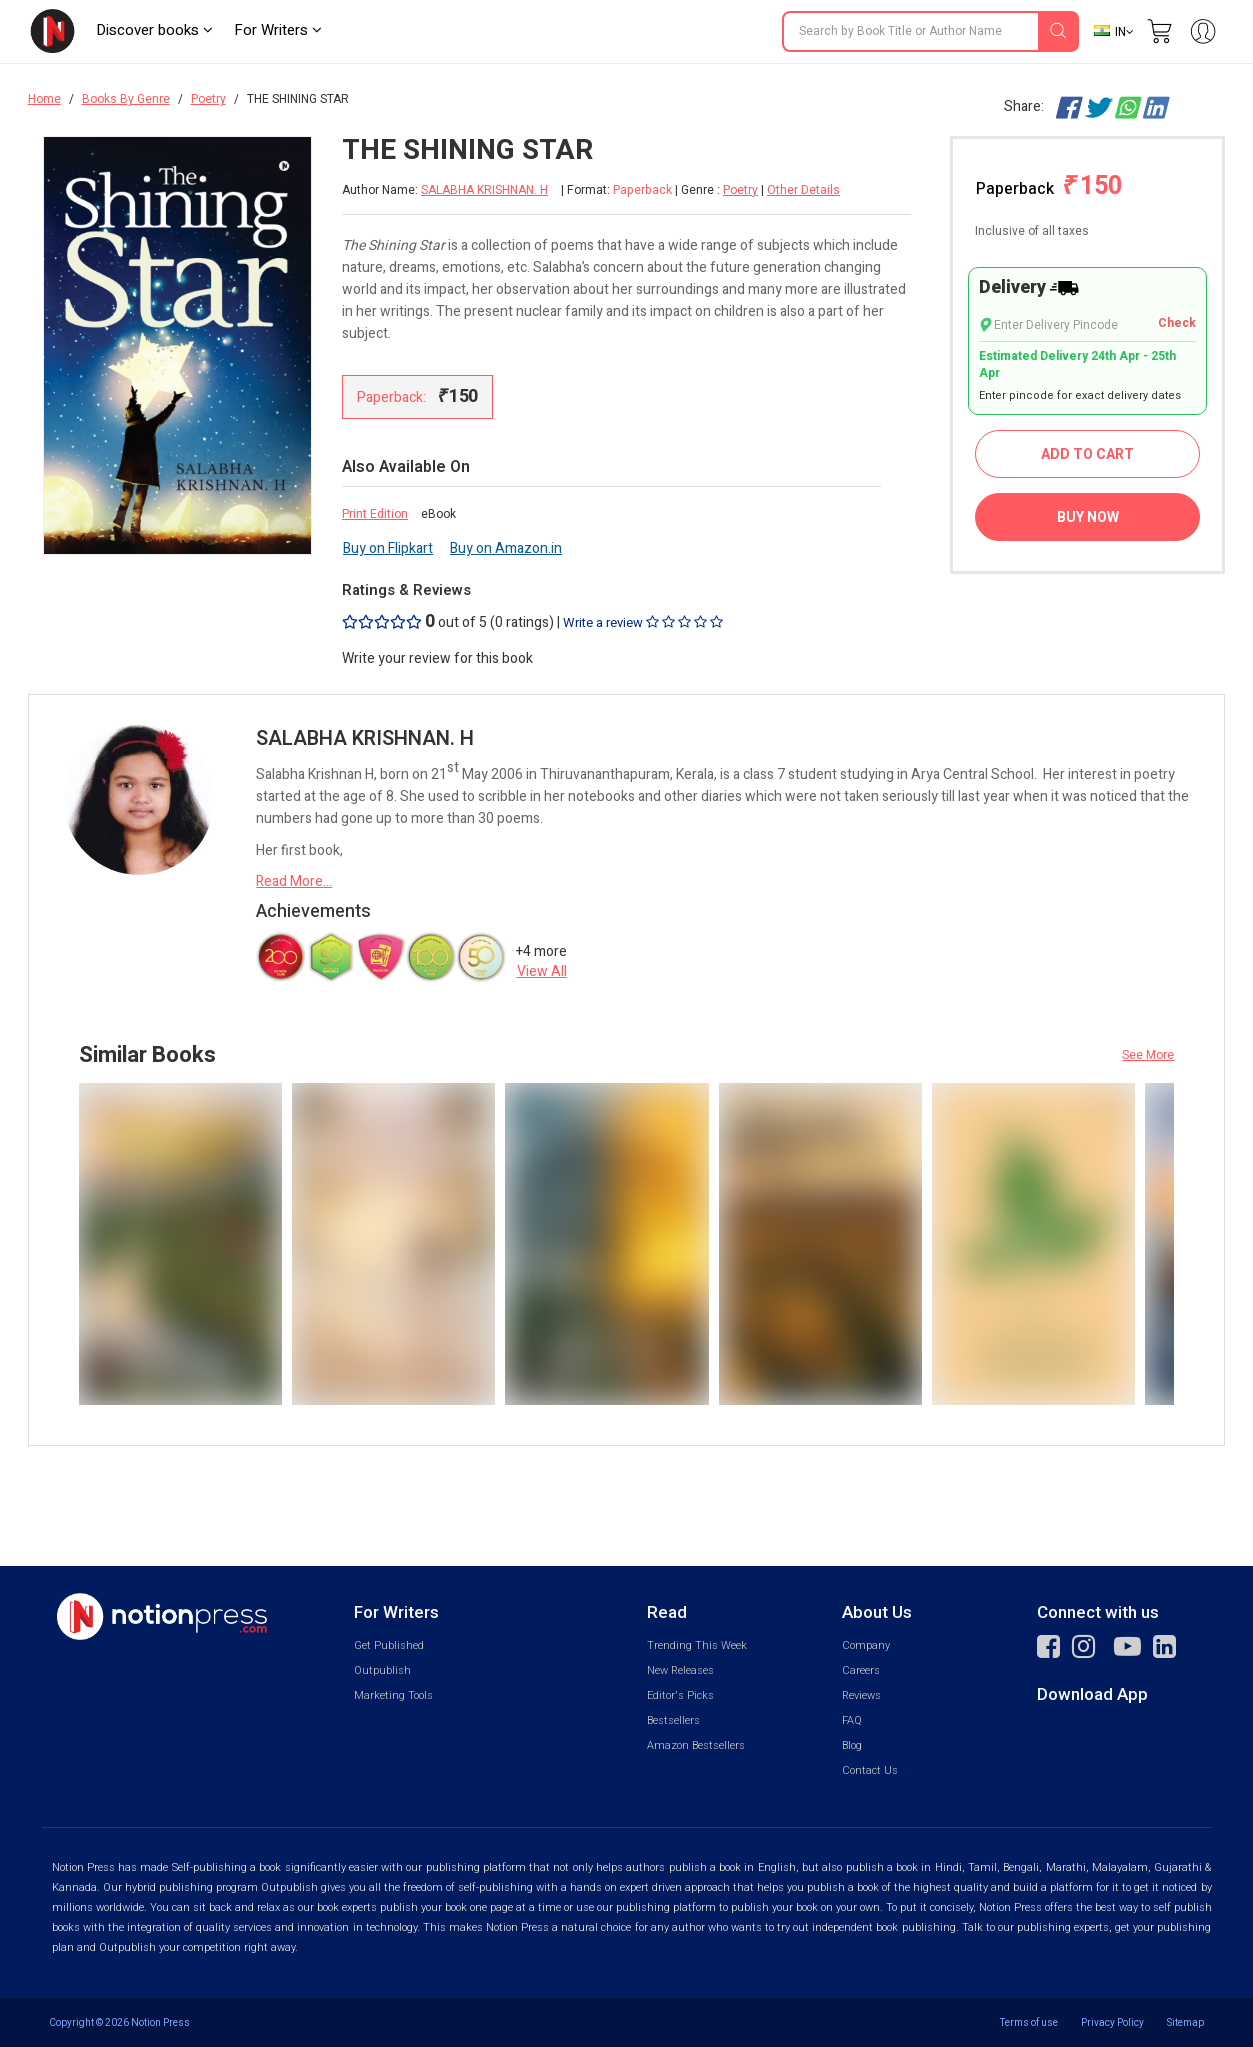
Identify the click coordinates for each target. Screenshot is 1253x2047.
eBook (438, 514)
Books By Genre (126, 99)
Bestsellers (673, 1720)
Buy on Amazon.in (506, 548)
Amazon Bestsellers (696, 1745)
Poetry (208, 99)
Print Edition (375, 514)
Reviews (861, 1695)
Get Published (389, 1645)
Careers (861, 1670)
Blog (852, 1745)
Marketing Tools (393, 1695)
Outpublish (382, 1670)
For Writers (278, 30)
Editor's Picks (680, 1695)
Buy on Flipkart (388, 548)
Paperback (1049, 186)
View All (542, 971)
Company (866, 1645)
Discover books (154, 30)
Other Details (803, 190)
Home (44, 99)
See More (1148, 1055)
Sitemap (1185, 2022)
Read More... (294, 881)
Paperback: (417, 396)
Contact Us (870, 1770)
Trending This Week (697, 1645)
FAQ (852, 1720)
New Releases (680, 1670)
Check (1177, 323)
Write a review (643, 622)
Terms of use (1029, 2022)
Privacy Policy (1112, 2022)
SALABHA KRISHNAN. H (484, 190)
